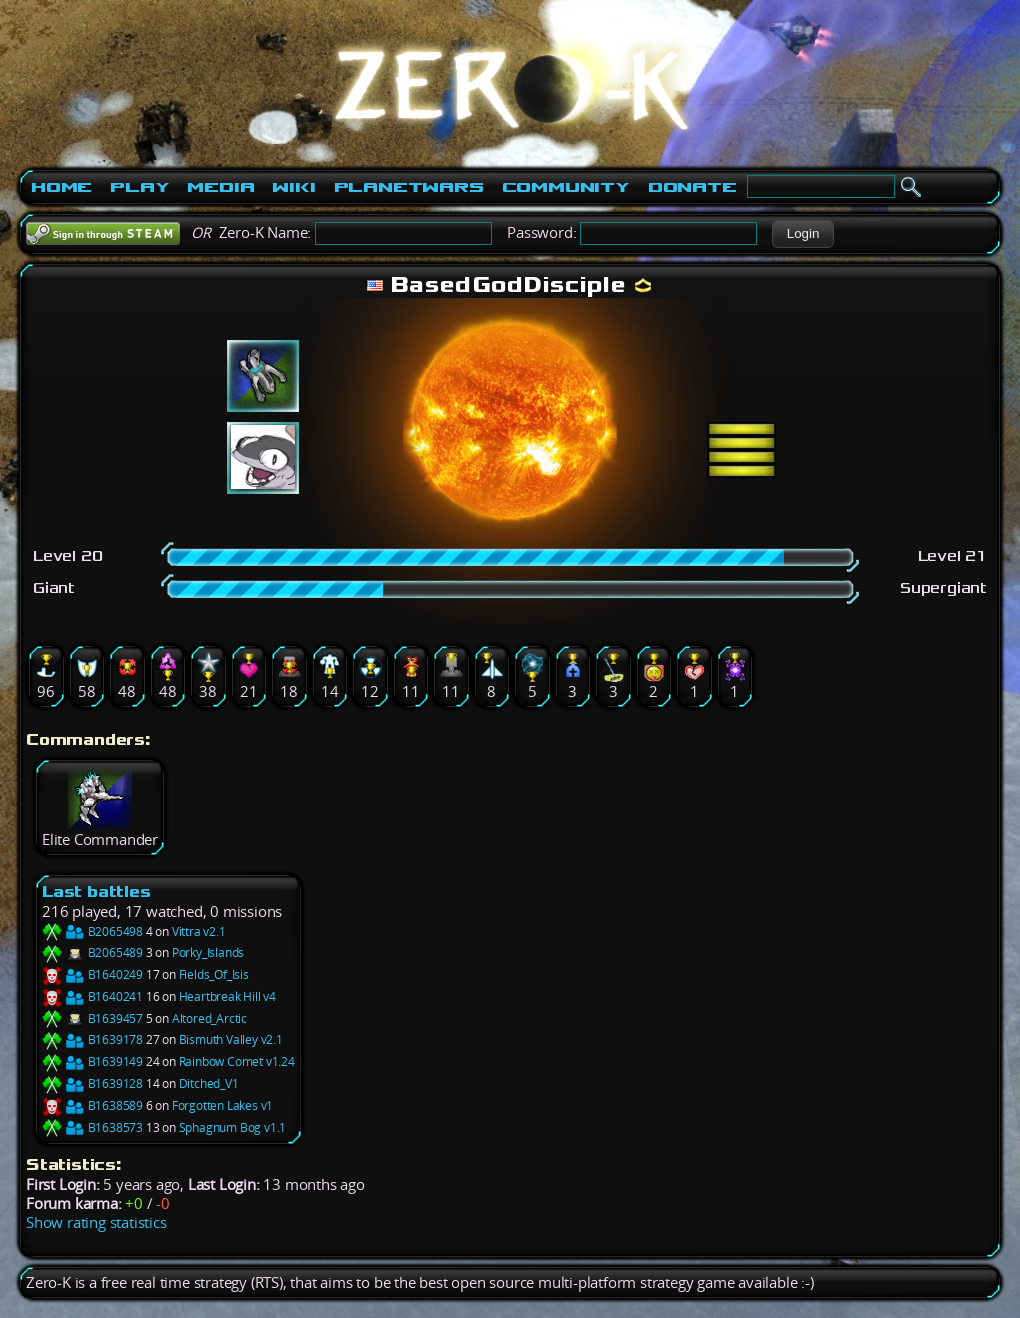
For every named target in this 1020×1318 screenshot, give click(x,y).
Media (220, 187)
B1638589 (92, 1105)
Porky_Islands (208, 952)
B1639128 (92, 1083)
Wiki (293, 187)
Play (139, 187)
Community (566, 187)
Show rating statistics (96, 1222)
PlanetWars (409, 187)
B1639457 (92, 1018)
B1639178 (92, 1039)
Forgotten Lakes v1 (222, 1105)
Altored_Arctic (209, 1018)
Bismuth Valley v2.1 (231, 1039)
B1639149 (92, 1061)
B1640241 (92, 996)
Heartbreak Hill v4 (227, 996)
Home (61, 187)
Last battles (96, 891)
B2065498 (92, 931)
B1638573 (92, 1127)
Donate (692, 187)
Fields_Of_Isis (214, 974)
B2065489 (92, 952)
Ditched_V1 (209, 1083)
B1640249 (92, 974)
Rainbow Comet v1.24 (237, 1061)
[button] (802, 234)
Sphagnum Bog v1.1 (233, 1127)
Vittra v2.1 (199, 931)
